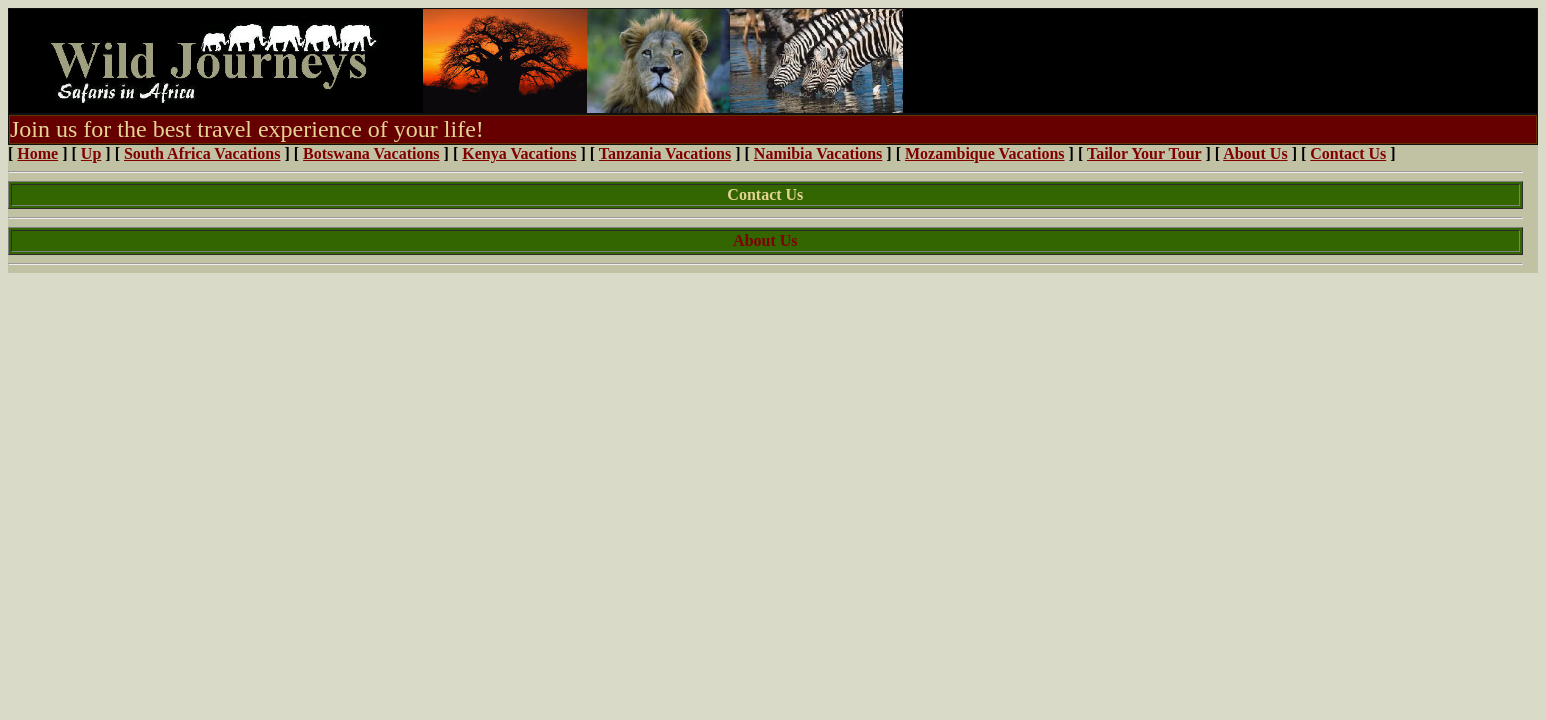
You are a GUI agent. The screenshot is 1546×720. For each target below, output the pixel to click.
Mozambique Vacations (985, 153)
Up (91, 153)
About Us (1255, 153)
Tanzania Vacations (665, 153)
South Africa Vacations (202, 153)
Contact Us (1348, 153)
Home (37, 153)
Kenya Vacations (519, 153)
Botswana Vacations (371, 153)
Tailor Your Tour (1144, 153)
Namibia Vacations (818, 153)
